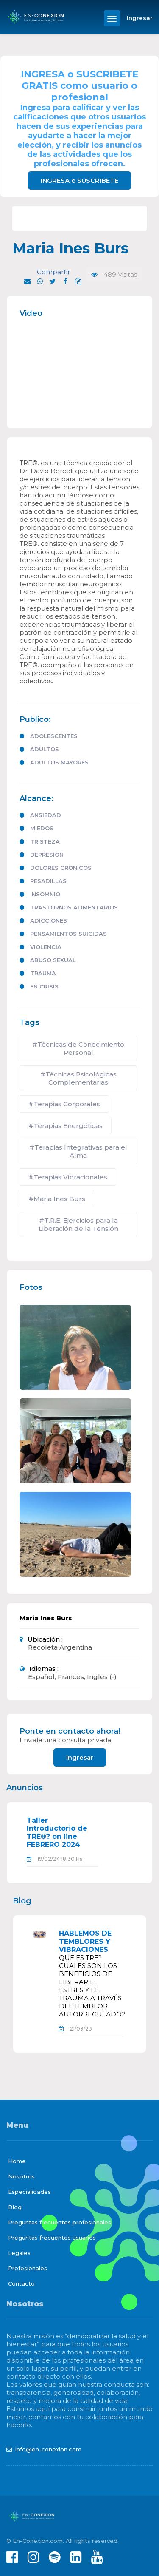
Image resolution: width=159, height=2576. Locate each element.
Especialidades (29, 2191)
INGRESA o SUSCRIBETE (79, 180)
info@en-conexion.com (48, 2449)
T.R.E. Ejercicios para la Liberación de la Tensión (76, 218)
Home (17, 2161)
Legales (19, 2252)
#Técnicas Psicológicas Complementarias (78, 1078)
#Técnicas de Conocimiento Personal (78, 1048)
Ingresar (79, 1757)
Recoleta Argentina (60, 1647)
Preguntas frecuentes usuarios (52, 2237)
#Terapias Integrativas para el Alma (78, 1151)
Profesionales (27, 2268)
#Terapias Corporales (64, 1104)
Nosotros (21, 2176)
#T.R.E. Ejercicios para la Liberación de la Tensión (78, 1224)
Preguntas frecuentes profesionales (59, 2222)
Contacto (21, 2283)
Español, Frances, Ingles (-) (72, 1677)
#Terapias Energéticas (65, 1126)
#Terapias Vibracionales (67, 1177)
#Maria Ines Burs (56, 1199)
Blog (15, 2207)
